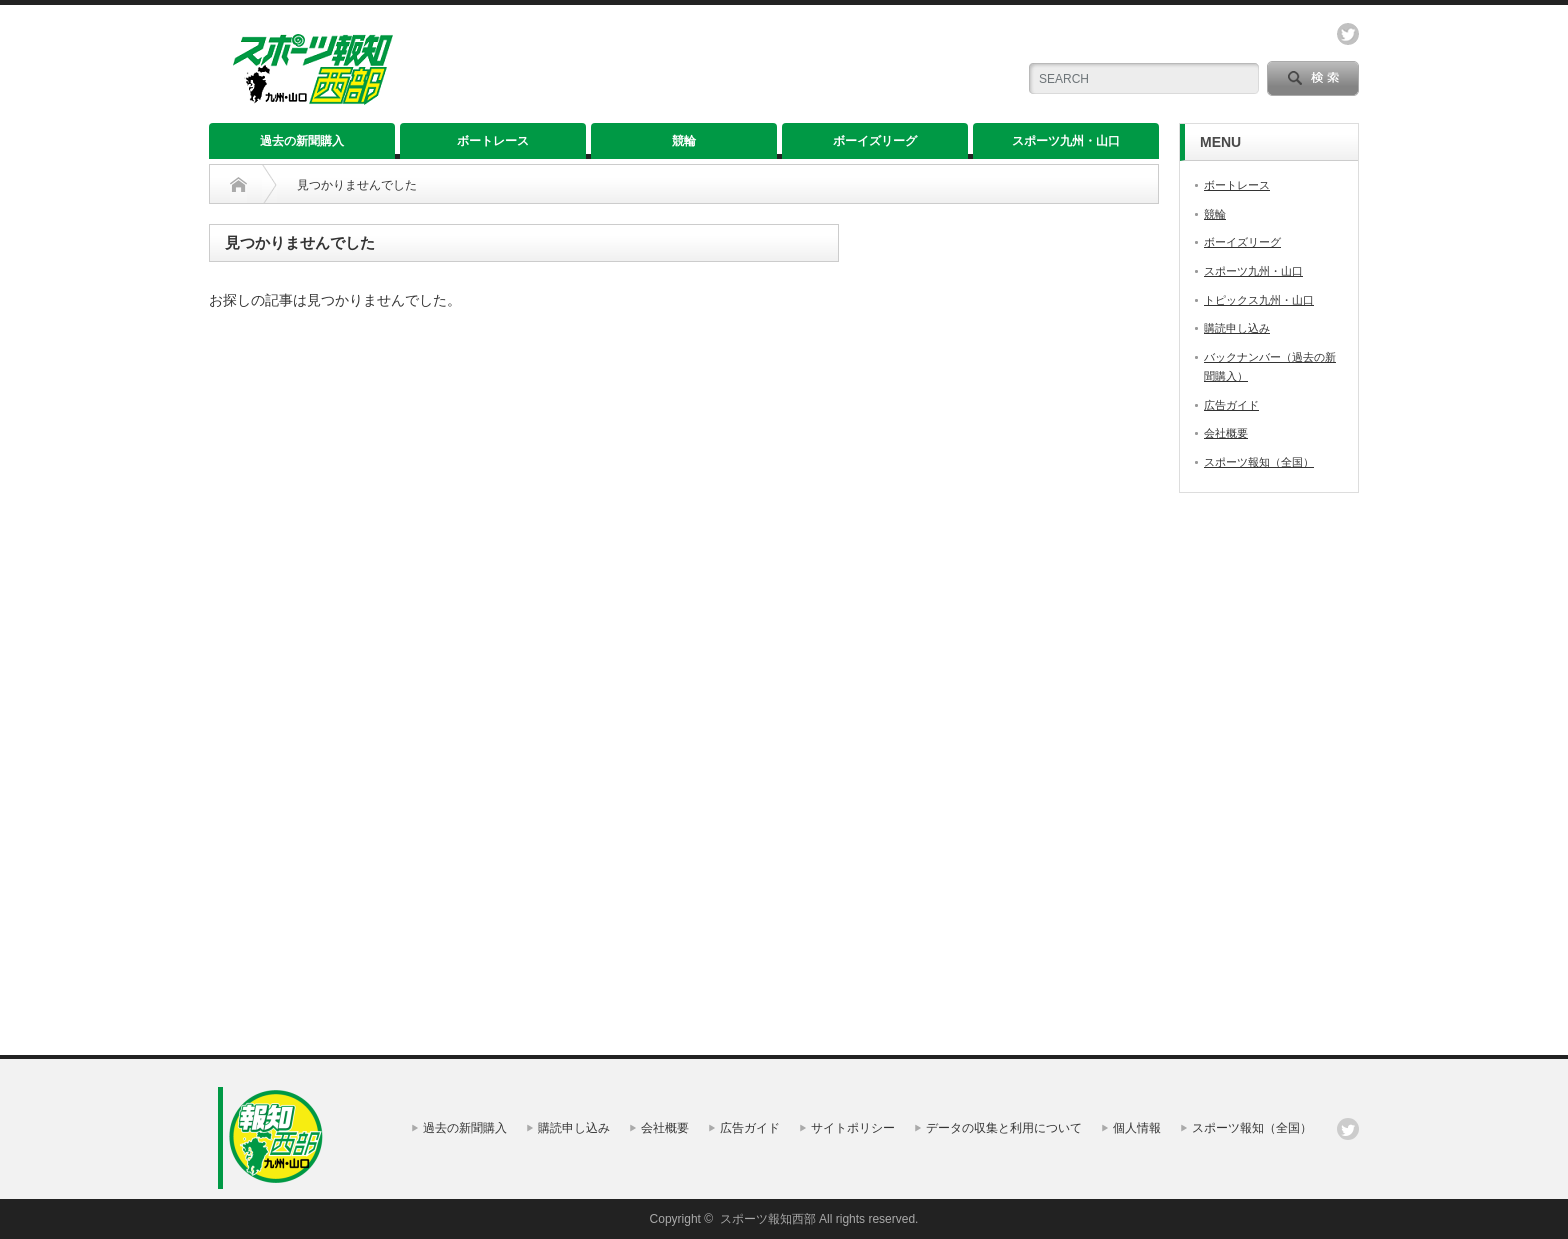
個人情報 (1137, 1128)
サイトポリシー (853, 1128)
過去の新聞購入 (302, 141)
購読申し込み (1237, 328)
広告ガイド (1231, 405)
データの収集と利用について (1004, 1128)
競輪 (684, 141)
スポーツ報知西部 (768, 1219)
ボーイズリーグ (875, 141)
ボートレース (493, 141)
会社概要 (1226, 433)
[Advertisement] (749, 70)
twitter (1348, 34)
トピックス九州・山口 (1259, 300)
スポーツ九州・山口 (1066, 141)
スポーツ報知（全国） (1259, 462)
